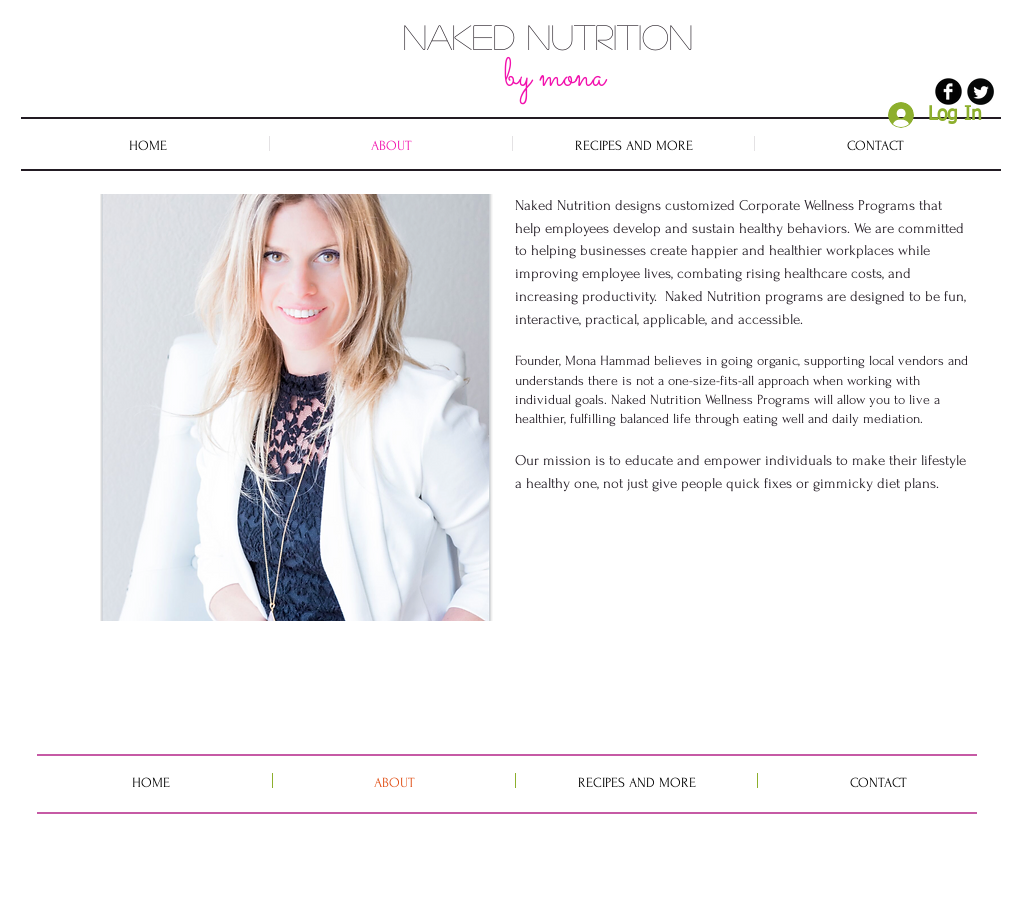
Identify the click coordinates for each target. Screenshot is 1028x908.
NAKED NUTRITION (548, 36)
